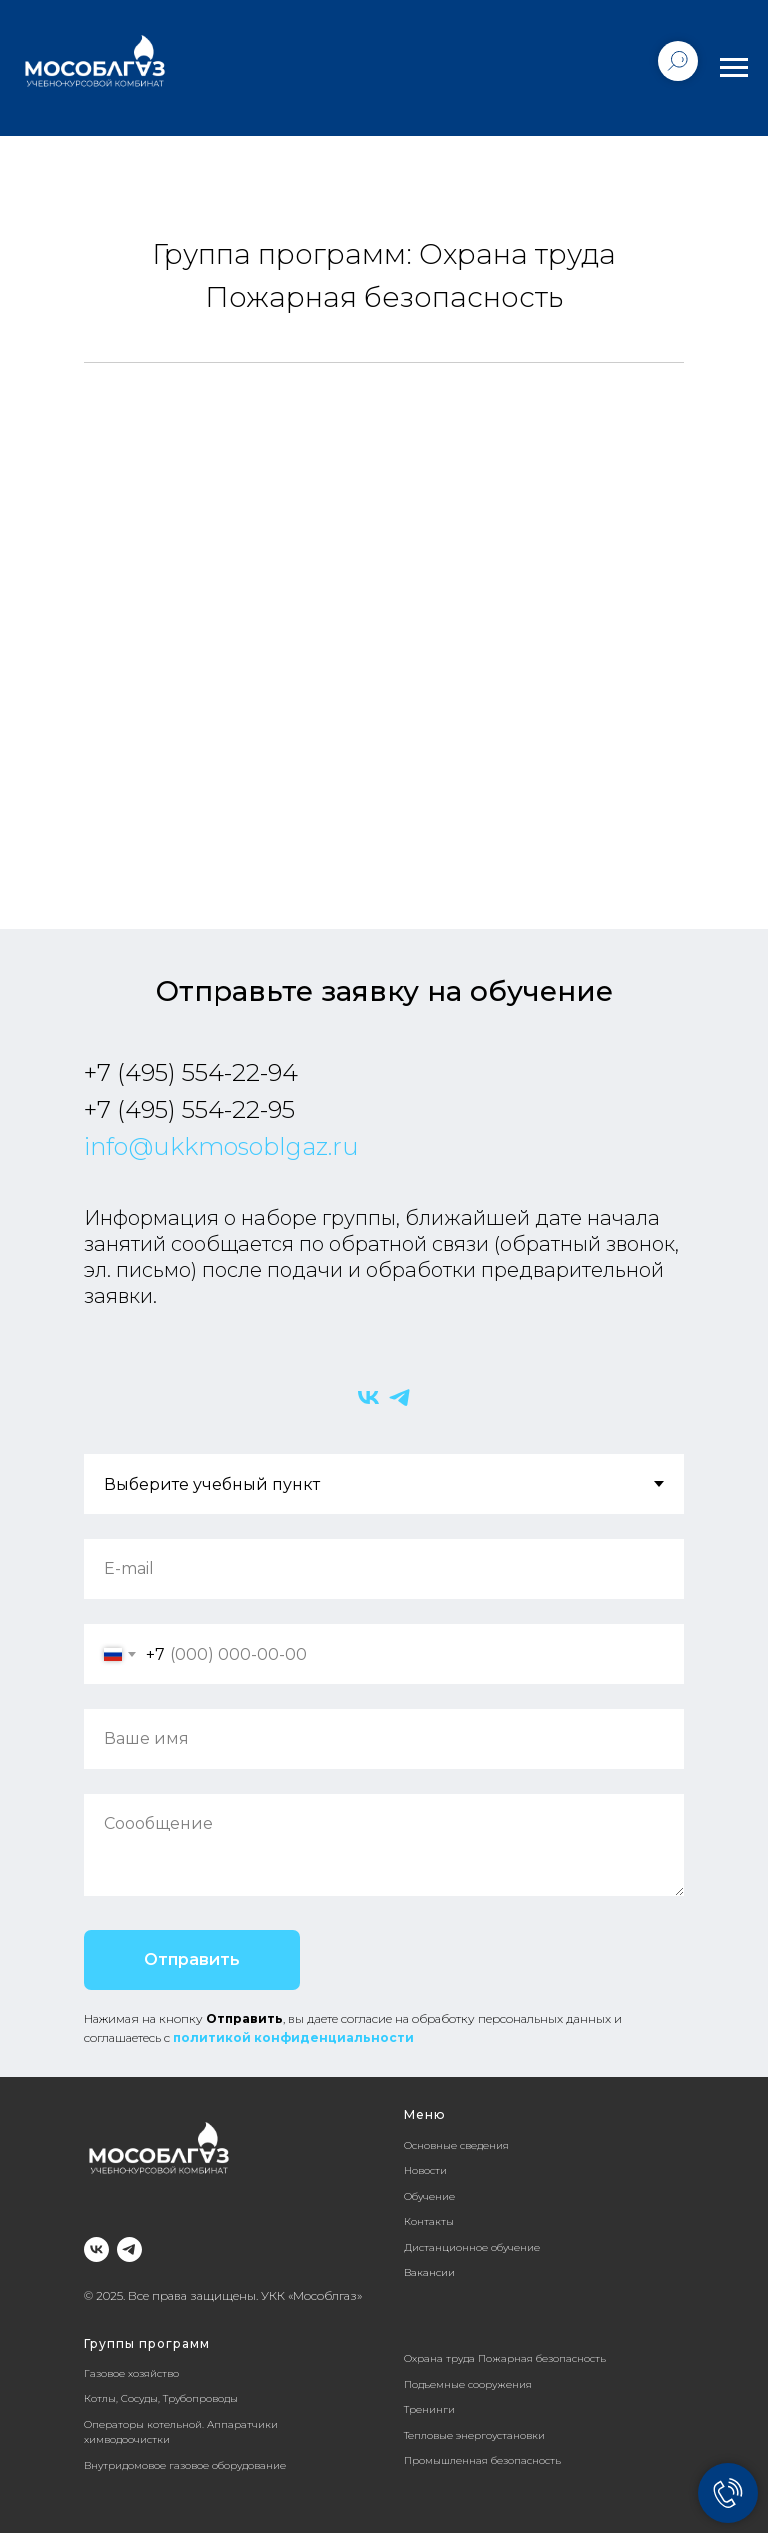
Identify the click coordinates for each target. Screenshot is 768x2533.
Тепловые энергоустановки (474, 2435)
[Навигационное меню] (734, 68)
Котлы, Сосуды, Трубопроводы (161, 2398)
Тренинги (429, 2409)
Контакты (429, 2221)
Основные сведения (456, 2145)
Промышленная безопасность (482, 2460)
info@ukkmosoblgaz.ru (221, 1146)
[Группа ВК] (96, 2249)
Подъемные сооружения (468, 2384)
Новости (425, 2170)
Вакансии (429, 2272)
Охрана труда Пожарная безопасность (505, 2358)
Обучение (429, 2196)
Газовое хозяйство (131, 2373)
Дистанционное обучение (472, 2247)
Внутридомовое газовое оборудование (185, 2465)
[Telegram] (399, 1397)
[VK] (368, 1397)
